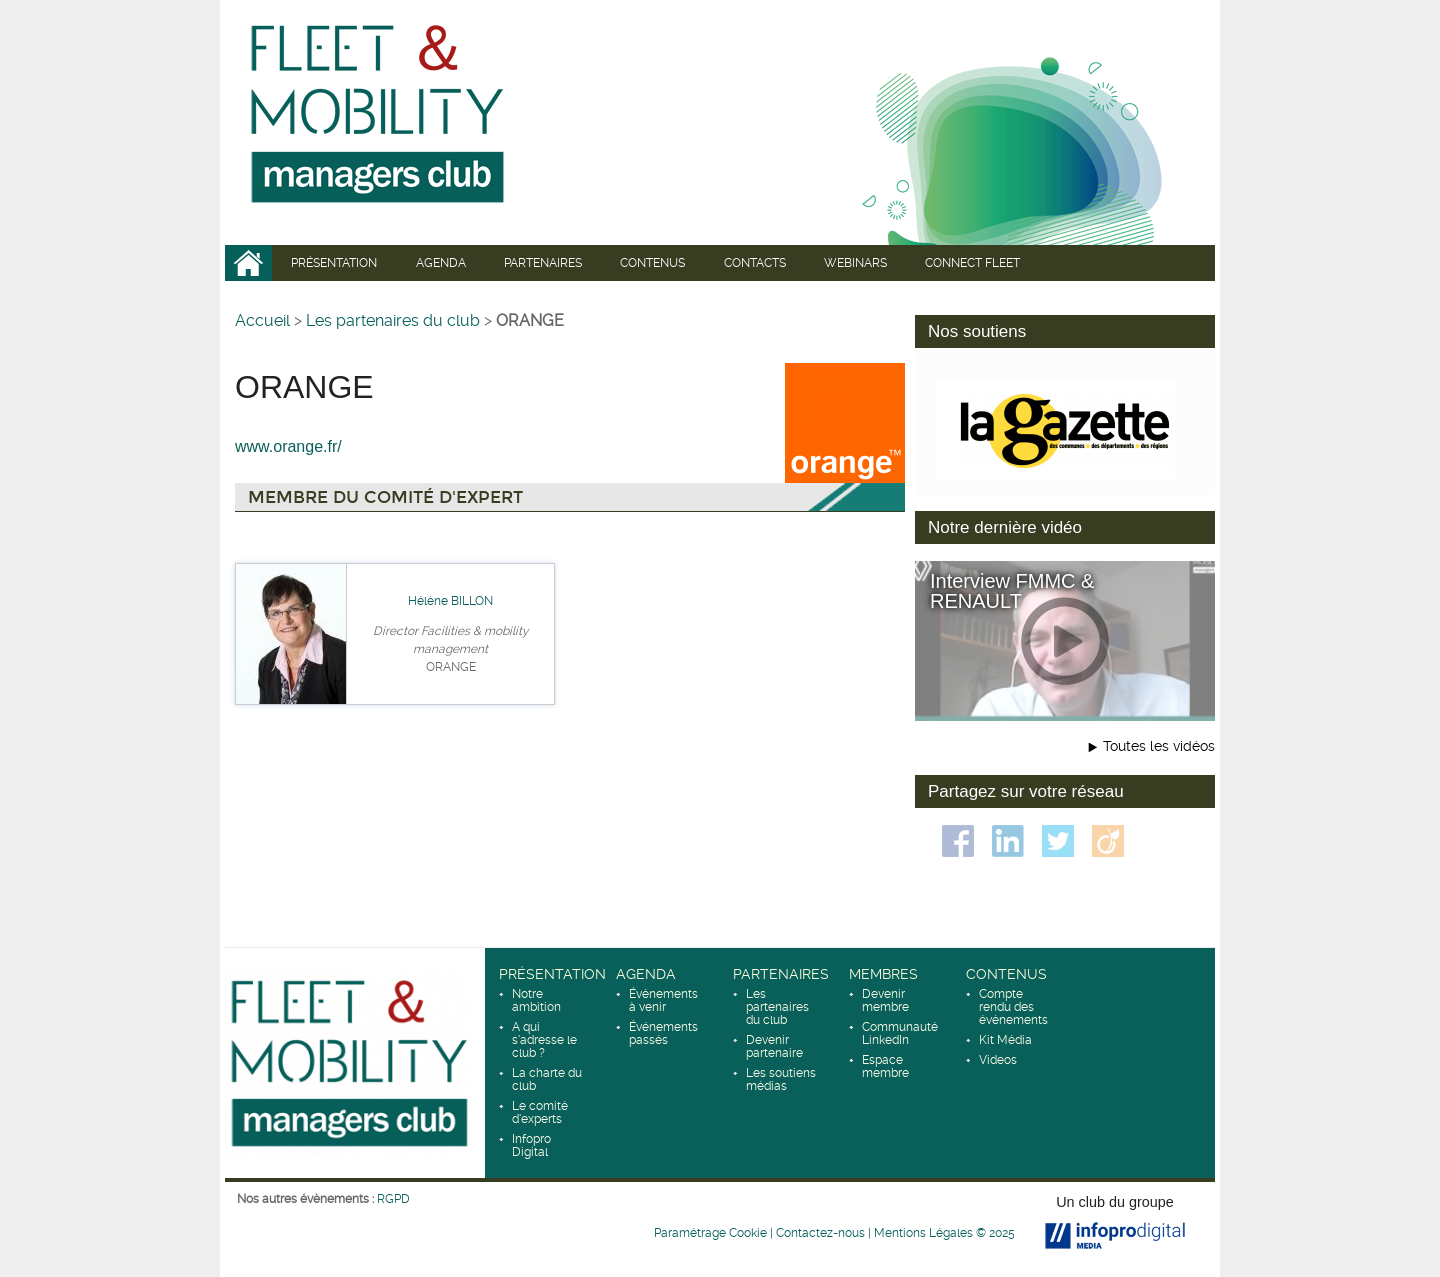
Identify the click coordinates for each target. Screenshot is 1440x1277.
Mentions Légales (923, 1233)
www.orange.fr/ (288, 446)
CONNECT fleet (972, 263)
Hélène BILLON (450, 601)
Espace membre (885, 1066)
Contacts (755, 263)
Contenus (652, 263)
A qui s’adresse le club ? (544, 1040)
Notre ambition (536, 1000)
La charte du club (547, 1079)
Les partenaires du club (393, 320)
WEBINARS (855, 263)
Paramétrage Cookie (710, 1233)
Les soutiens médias (781, 1079)
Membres (883, 974)
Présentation (334, 263)
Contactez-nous (820, 1233)
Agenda (441, 263)
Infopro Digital (531, 1145)
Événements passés (663, 1033)
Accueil (248, 263)
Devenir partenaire (774, 1046)
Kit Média (1005, 1040)
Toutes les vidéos (1159, 746)
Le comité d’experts (540, 1112)
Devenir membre (885, 1000)
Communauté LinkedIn (900, 1033)
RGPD (393, 1199)
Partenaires (543, 263)
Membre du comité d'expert (385, 497)
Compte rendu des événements (1013, 1007)
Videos (998, 1060)
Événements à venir (663, 1000)
